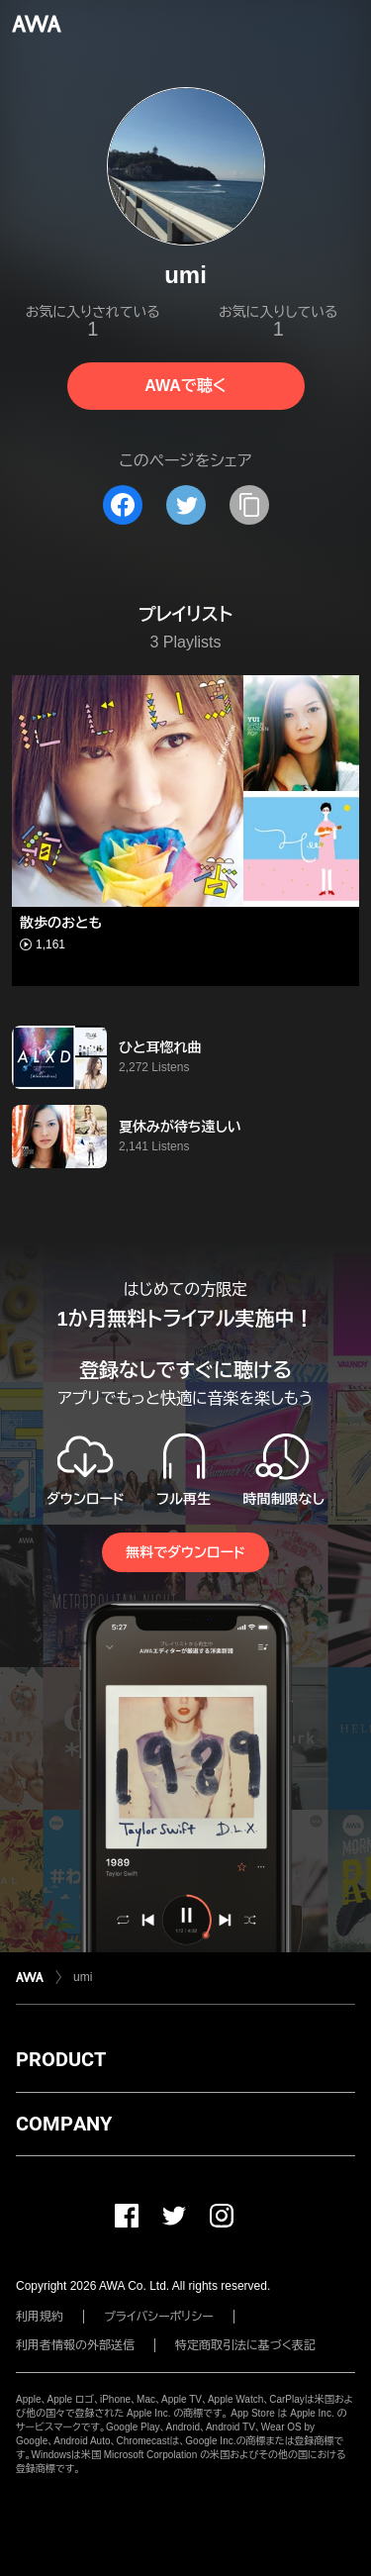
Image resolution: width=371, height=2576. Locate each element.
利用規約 (39, 2317)
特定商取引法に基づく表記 (245, 2345)
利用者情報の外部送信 (75, 2345)
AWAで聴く (185, 385)
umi (82, 1977)
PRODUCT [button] (61, 2059)
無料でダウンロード (185, 1552)
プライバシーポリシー (159, 2317)
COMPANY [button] (64, 2123)
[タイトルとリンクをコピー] (249, 505)
